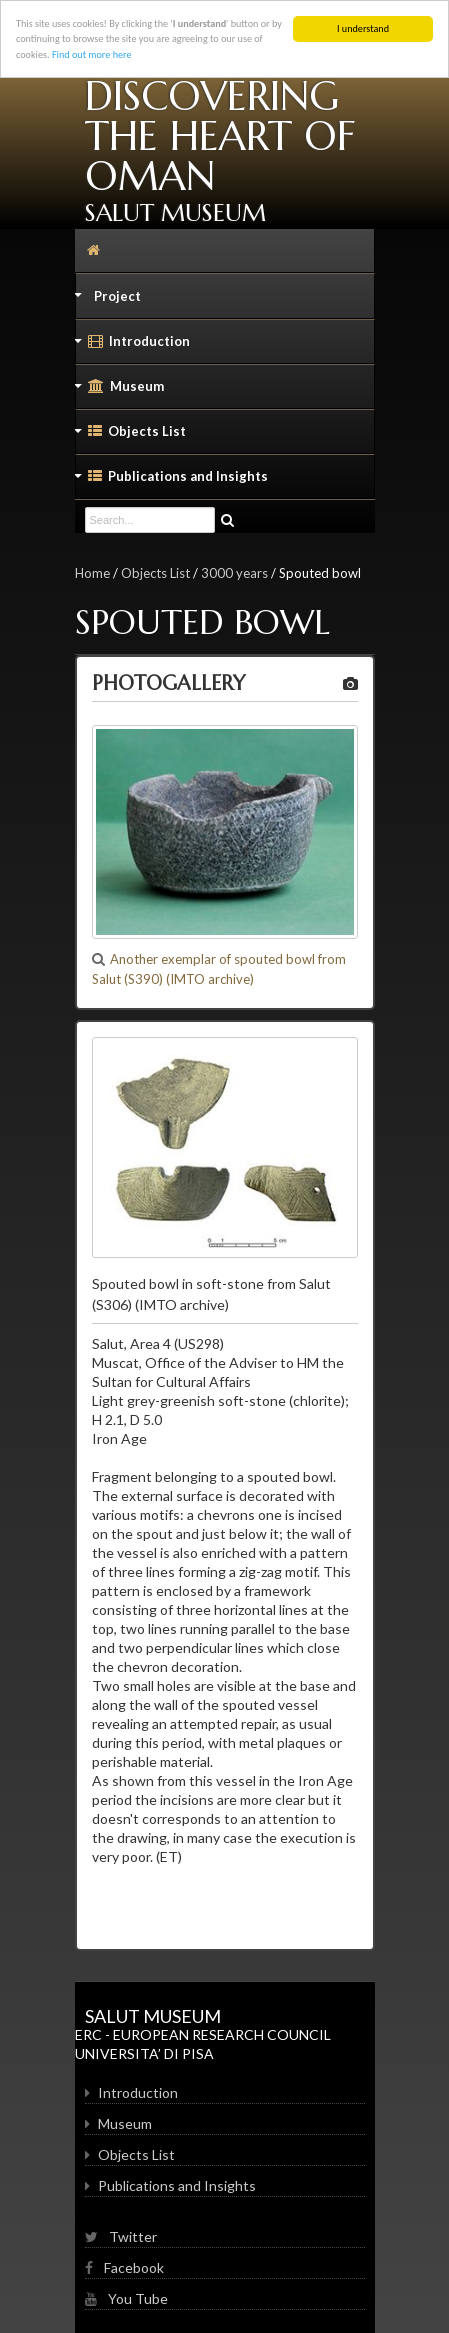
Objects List (131, 436)
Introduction (133, 346)
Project (108, 300)
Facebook (124, 2267)
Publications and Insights (172, 481)
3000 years (234, 573)
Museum (120, 391)
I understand (363, 28)
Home (92, 573)
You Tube (126, 2298)
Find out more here (92, 54)
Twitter (121, 2236)
